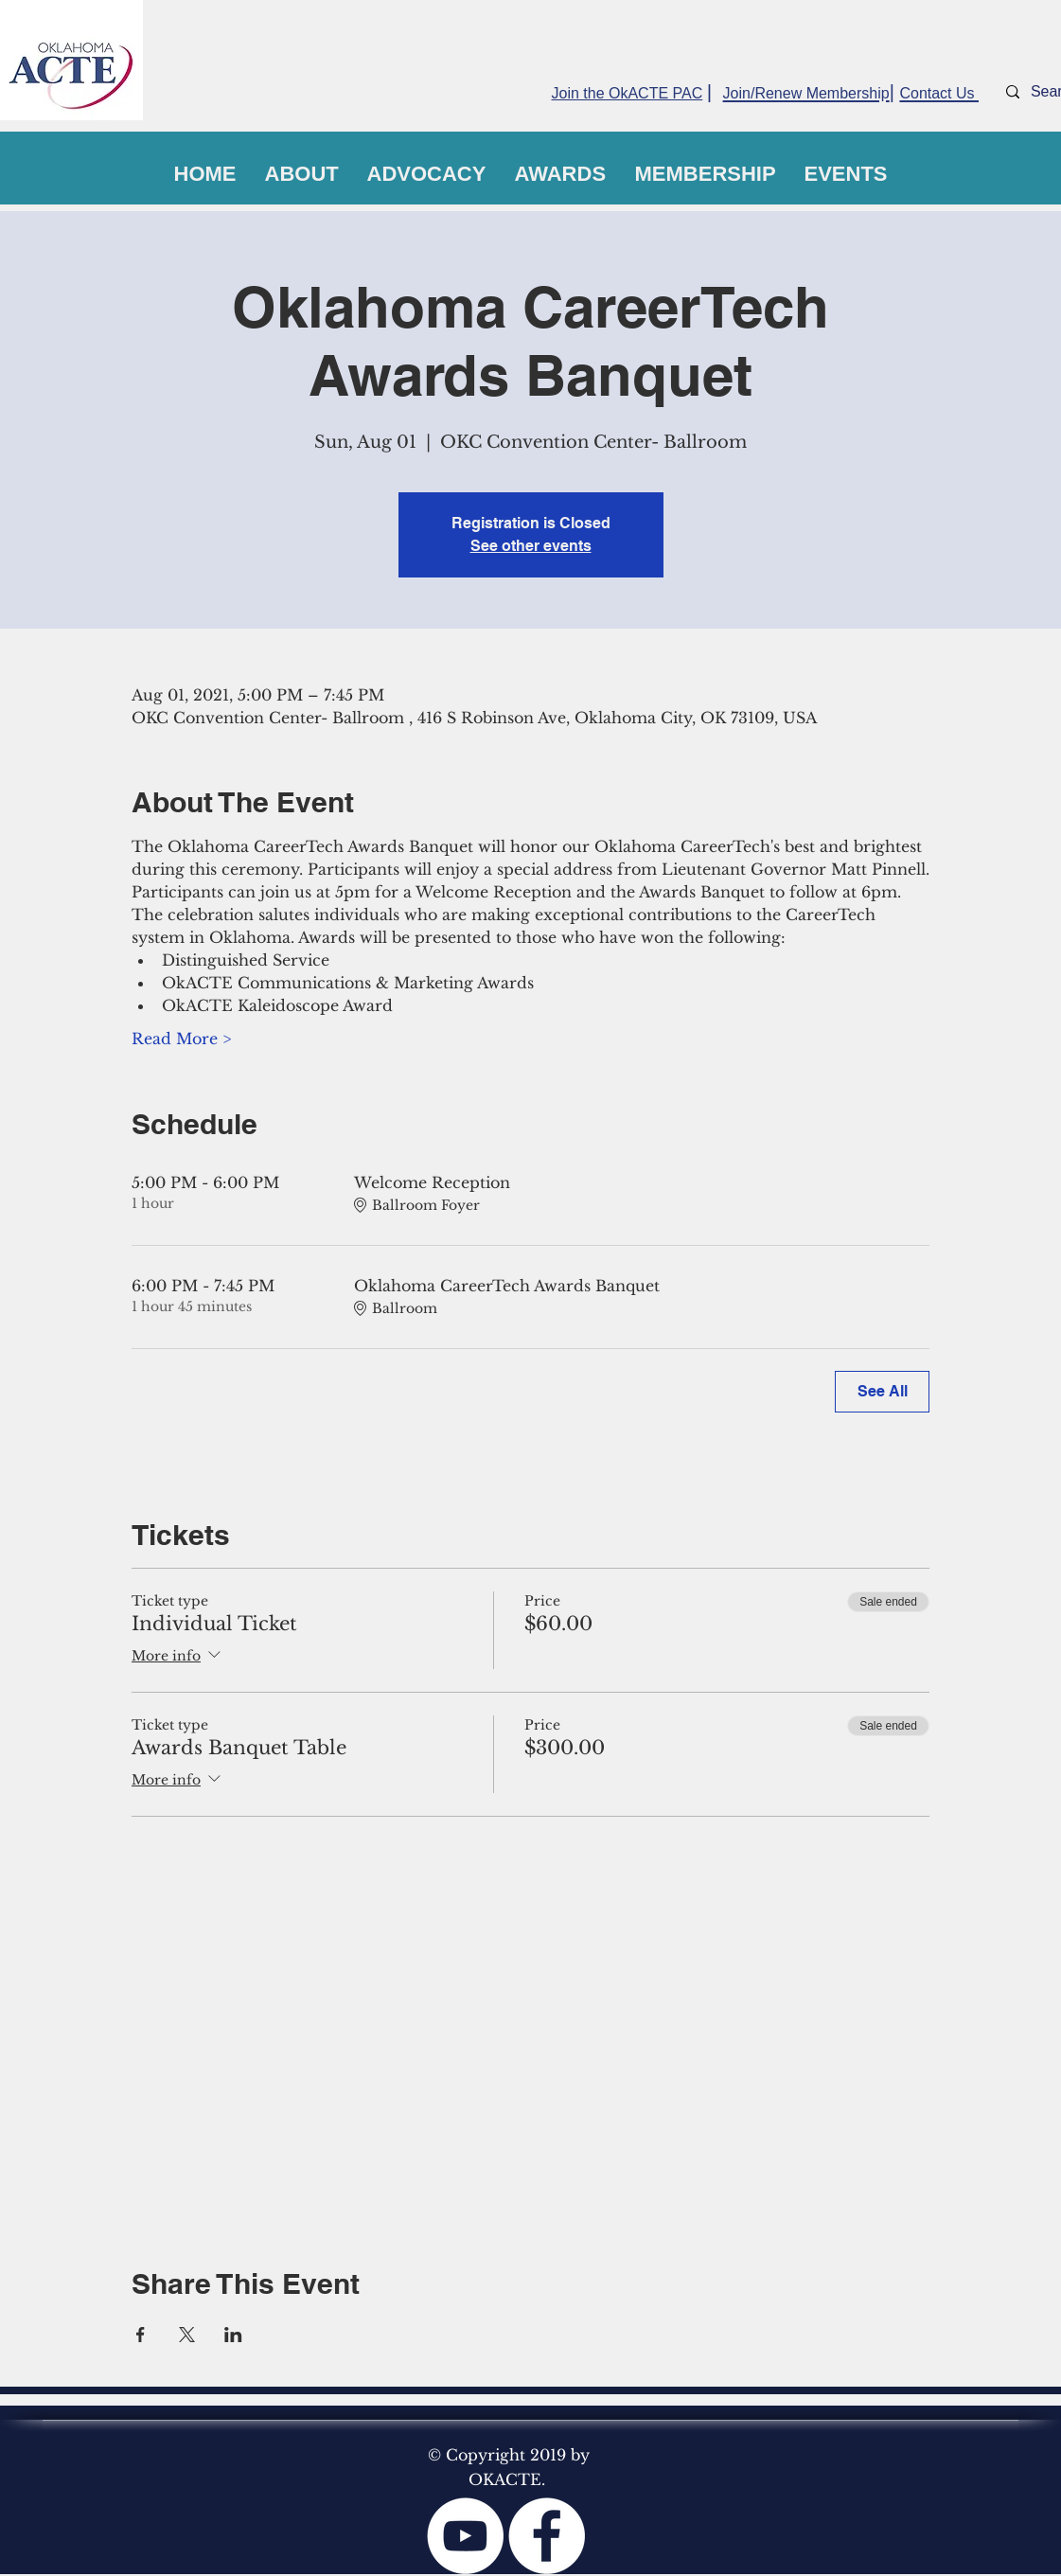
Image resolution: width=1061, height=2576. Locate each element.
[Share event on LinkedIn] (233, 2334)
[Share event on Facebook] (141, 2334)
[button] (302, 173)
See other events (531, 546)
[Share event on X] (187, 2334)
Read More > (181, 1038)
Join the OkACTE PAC (627, 93)
